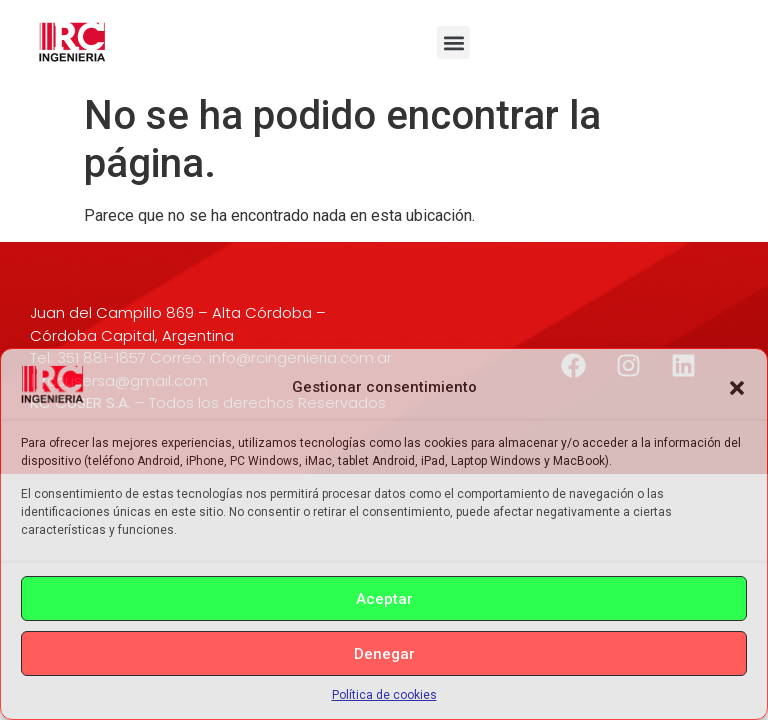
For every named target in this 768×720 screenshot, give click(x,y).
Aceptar (384, 599)
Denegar (384, 654)
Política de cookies (384, 695)
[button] (737, 388)
